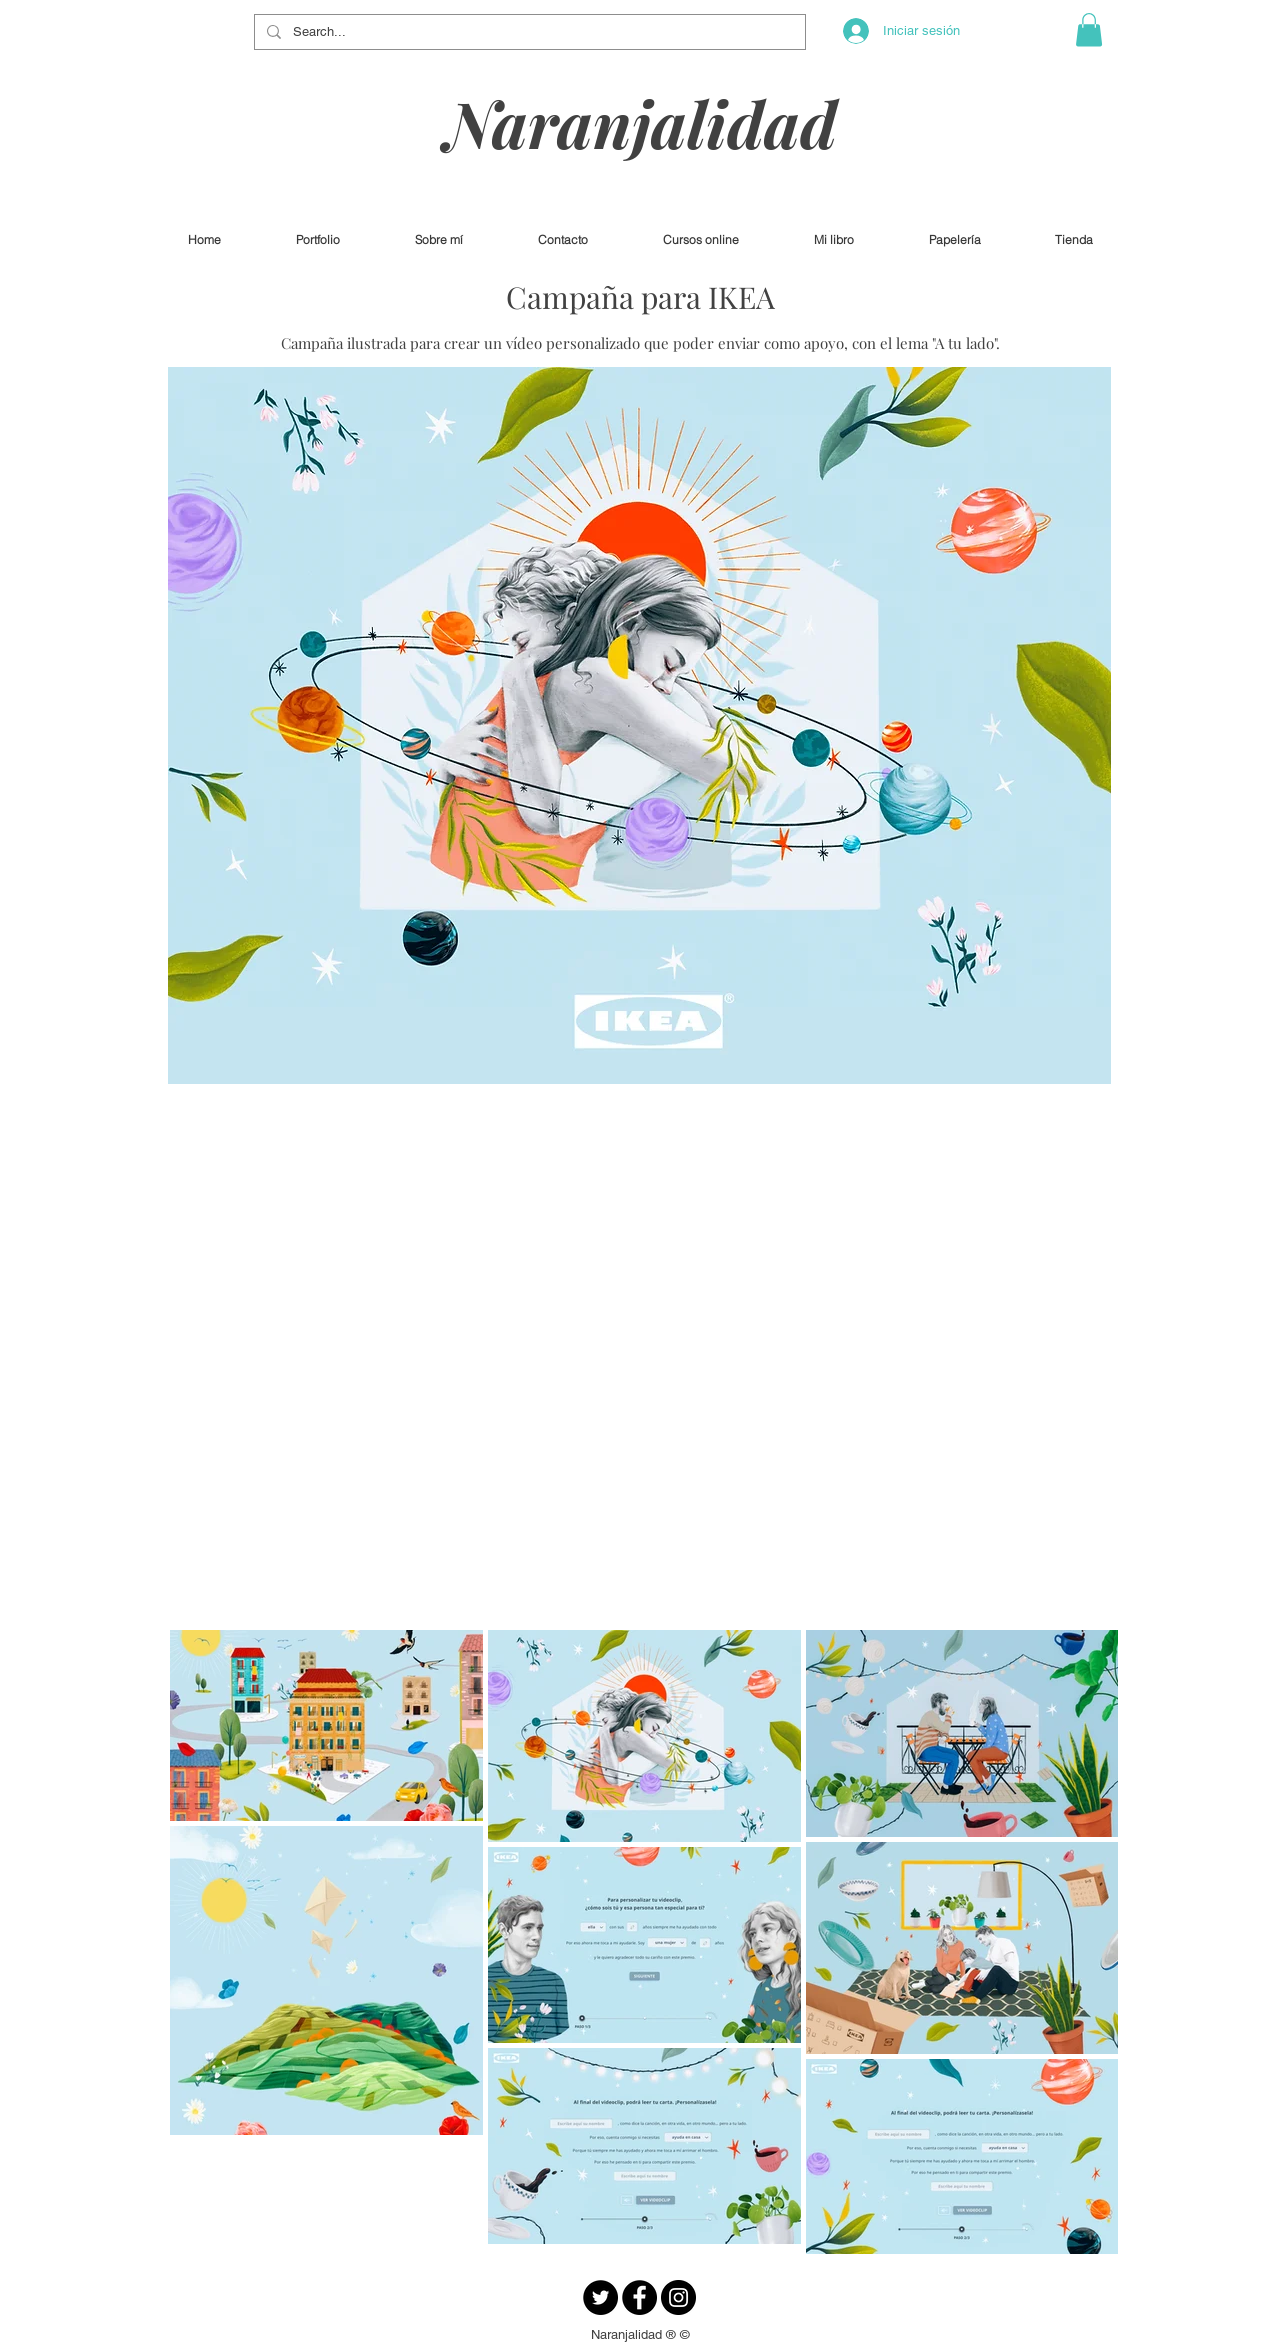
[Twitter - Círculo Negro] (600, 2297)
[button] (1089, 29)
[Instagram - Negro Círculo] (678, 2297)
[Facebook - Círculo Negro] (639, 2297)
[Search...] (528, 32)
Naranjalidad (641, 122)
